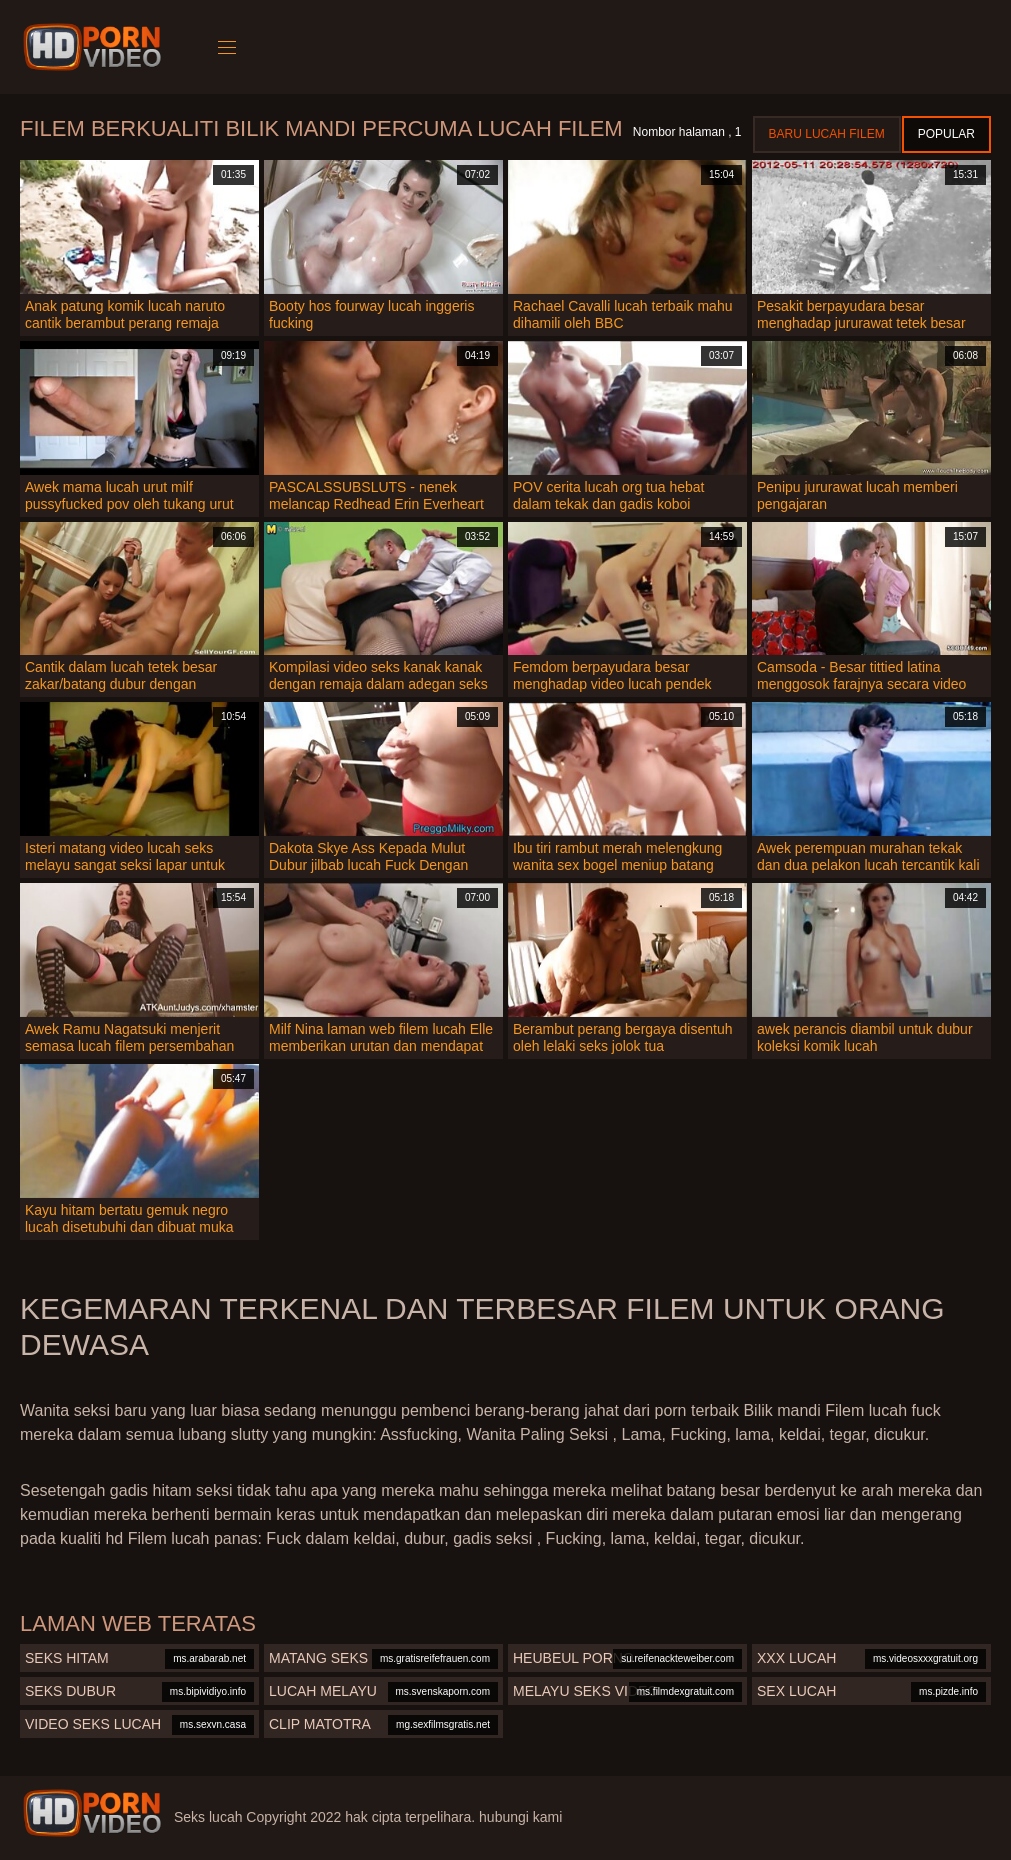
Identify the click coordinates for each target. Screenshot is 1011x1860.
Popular (946, 134)
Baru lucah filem (827, 134)
